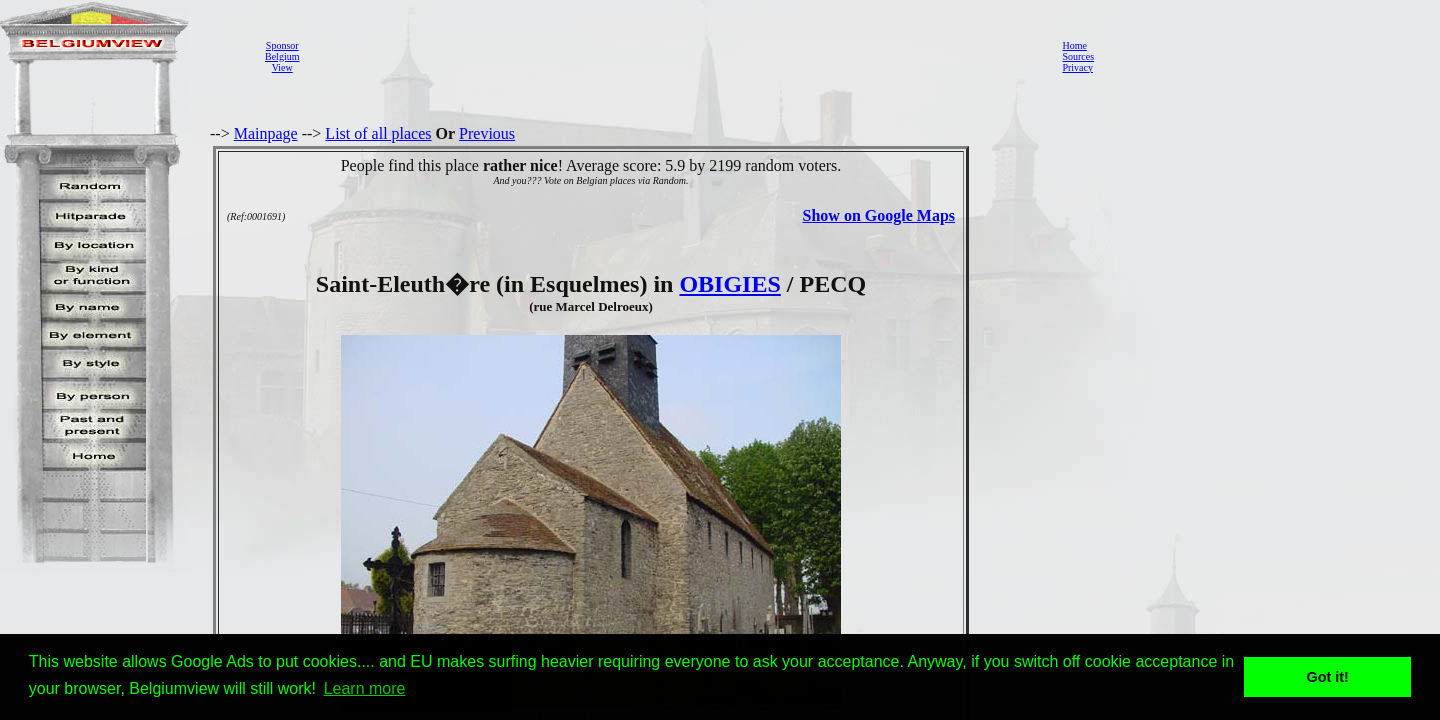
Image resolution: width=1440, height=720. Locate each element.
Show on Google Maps (879, 215)
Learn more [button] (365, 688)
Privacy (1077, 67)
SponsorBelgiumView (282, 56)
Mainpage (266, 133)
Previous (487, 133)
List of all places (378, 133)
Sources (1078, 56)
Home (1074, 45)
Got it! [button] (1328, 677)
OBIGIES (729, 284)
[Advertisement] (675, 56)
